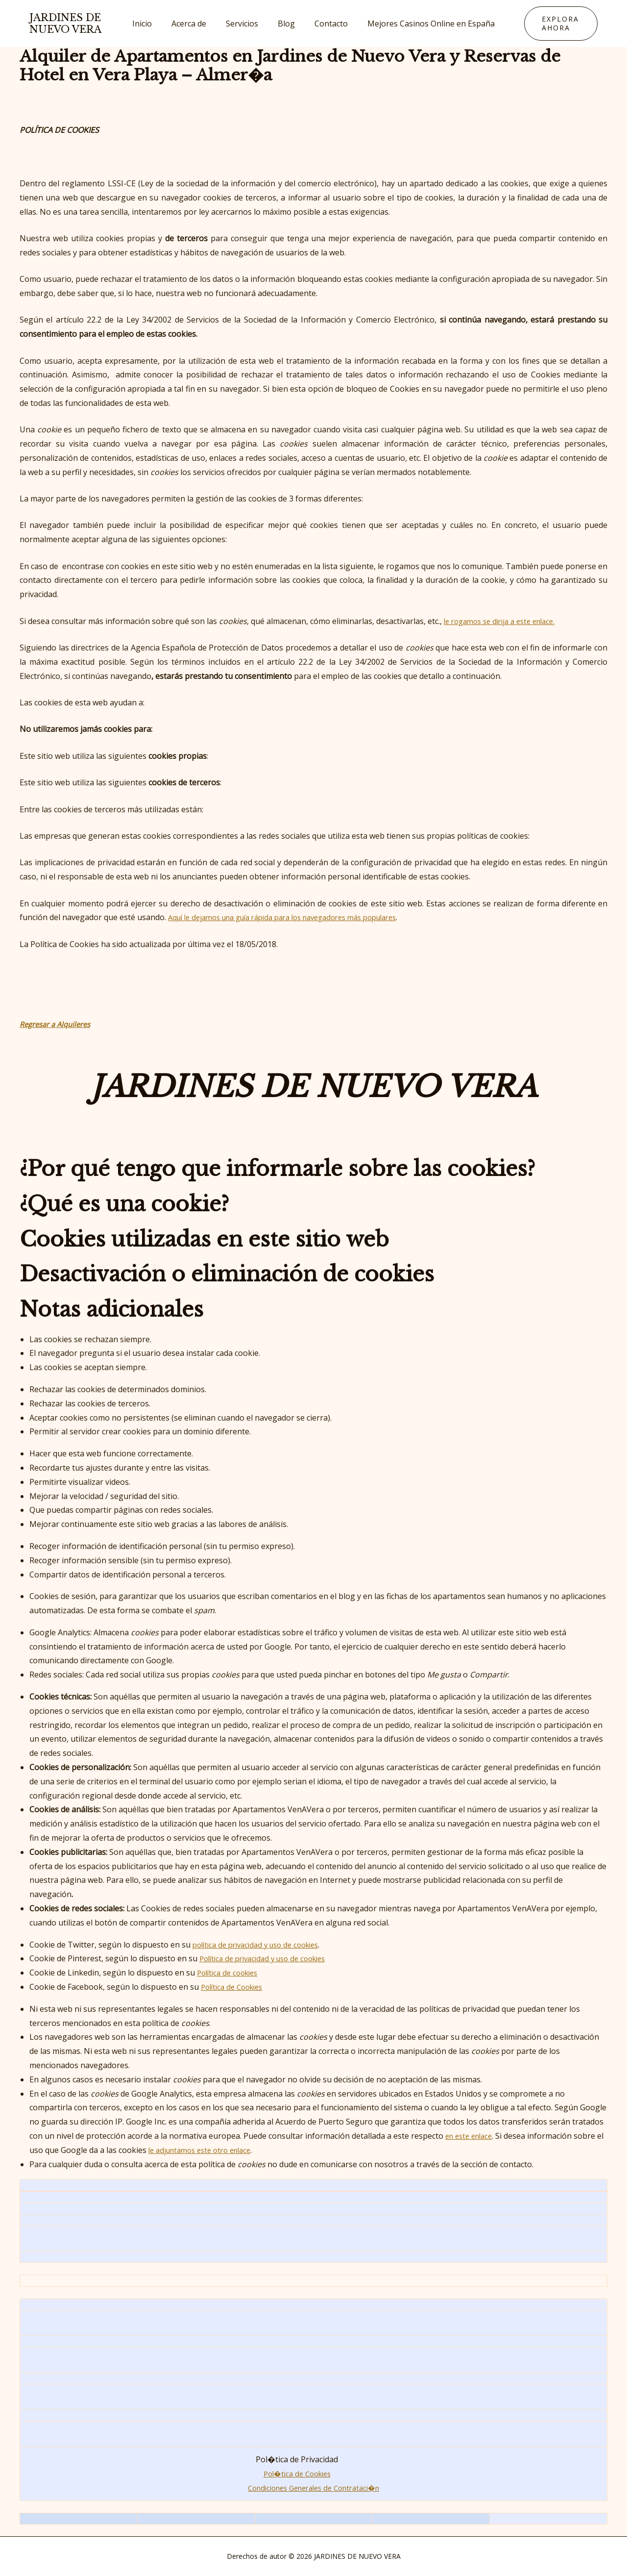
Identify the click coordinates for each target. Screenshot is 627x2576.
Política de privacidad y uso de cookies (268, 1958)
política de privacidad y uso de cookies (262, 1944)
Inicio (152, 23)
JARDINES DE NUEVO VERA (65, 23)
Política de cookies (230, 1972)
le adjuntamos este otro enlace (213, 2150)
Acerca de (194, 23)
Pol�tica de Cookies (297, 2473)
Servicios (244, 23)
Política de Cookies (235, 1986)
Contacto (325, 23)
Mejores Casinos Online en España (421, 23)
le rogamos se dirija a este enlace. (505, 621)
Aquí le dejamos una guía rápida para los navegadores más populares (296, 917)
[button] (555, 23)
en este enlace (471, 2135)
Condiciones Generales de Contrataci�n (313, 2487)
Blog (284, 23)
